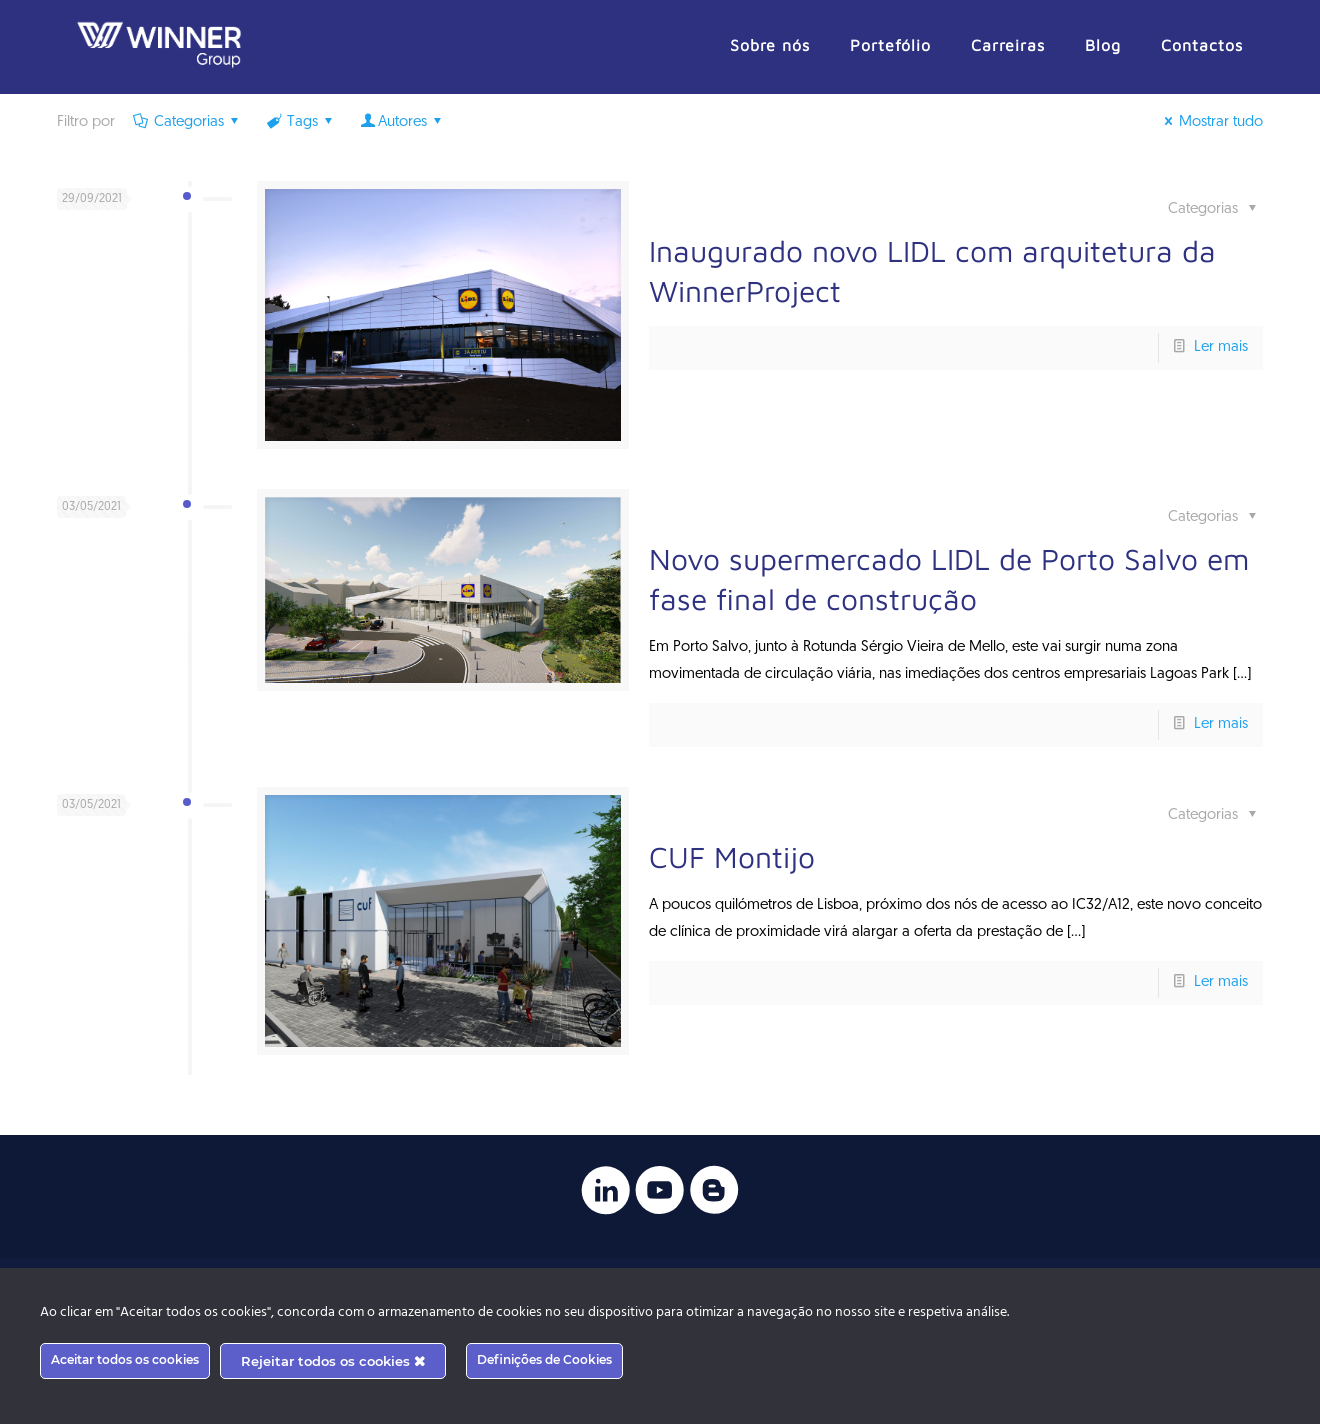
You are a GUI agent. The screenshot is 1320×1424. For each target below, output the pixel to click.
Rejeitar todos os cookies (333, 1361)
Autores (402, 122)
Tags (301, 122)
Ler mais (1221, 347)
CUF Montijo (732, 856)
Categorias (187, 122)
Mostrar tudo (1210, 122)
